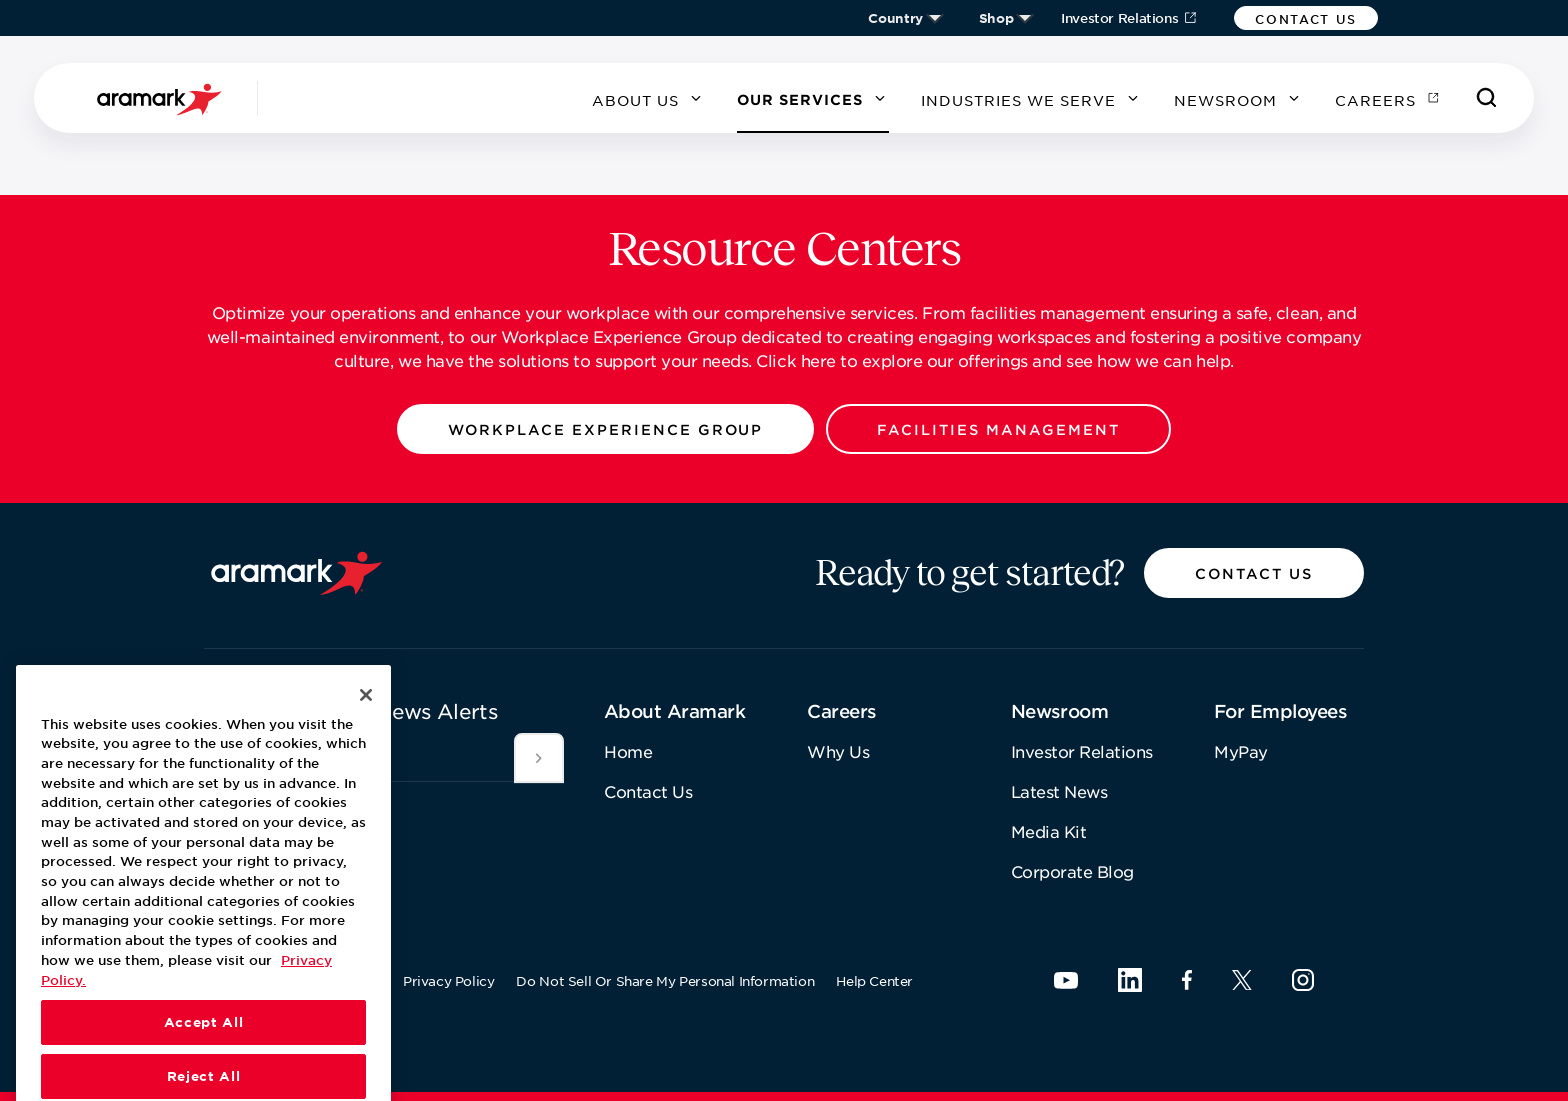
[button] (1306, 18)
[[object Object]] (539, 758)
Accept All (204, 1062)
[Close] (366, 735)
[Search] (1487, 98)
